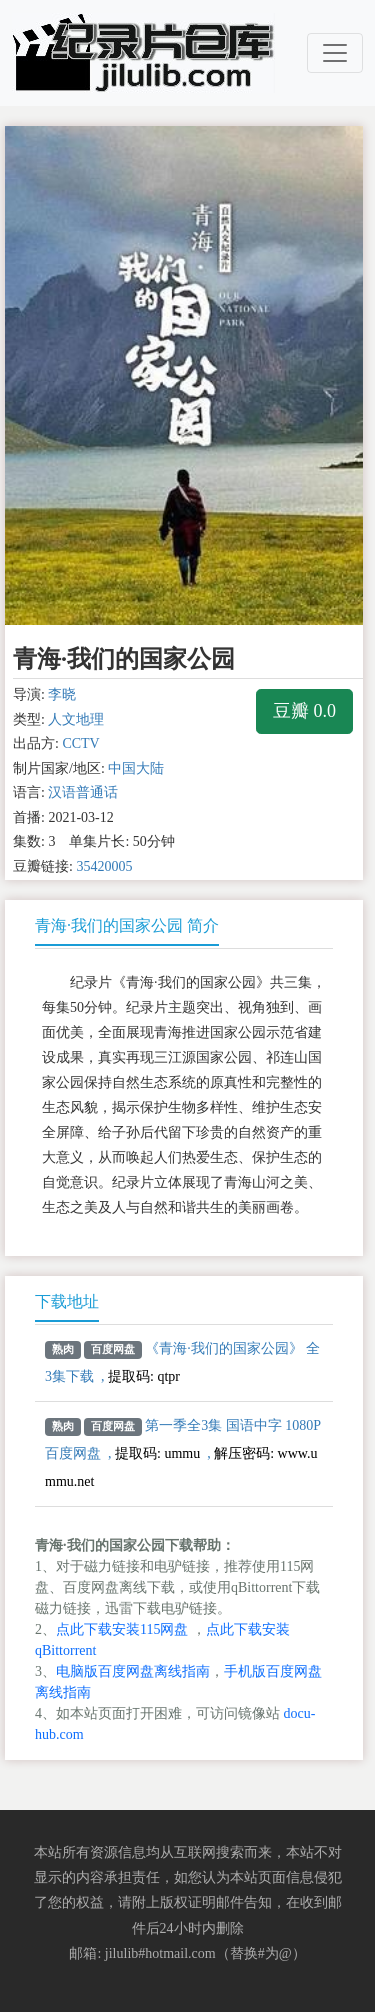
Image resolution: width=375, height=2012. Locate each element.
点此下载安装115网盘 (122, 1629)
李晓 (62, 694)
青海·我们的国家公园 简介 (127, 925)
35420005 (104, 866)
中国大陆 (136, 768)
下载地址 (67, 1301)
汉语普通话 (83, 792)
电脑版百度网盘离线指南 (133, 1671)
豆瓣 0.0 (304, 711)
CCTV (80, 743)
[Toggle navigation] (335, 53)
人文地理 (76, 719)
